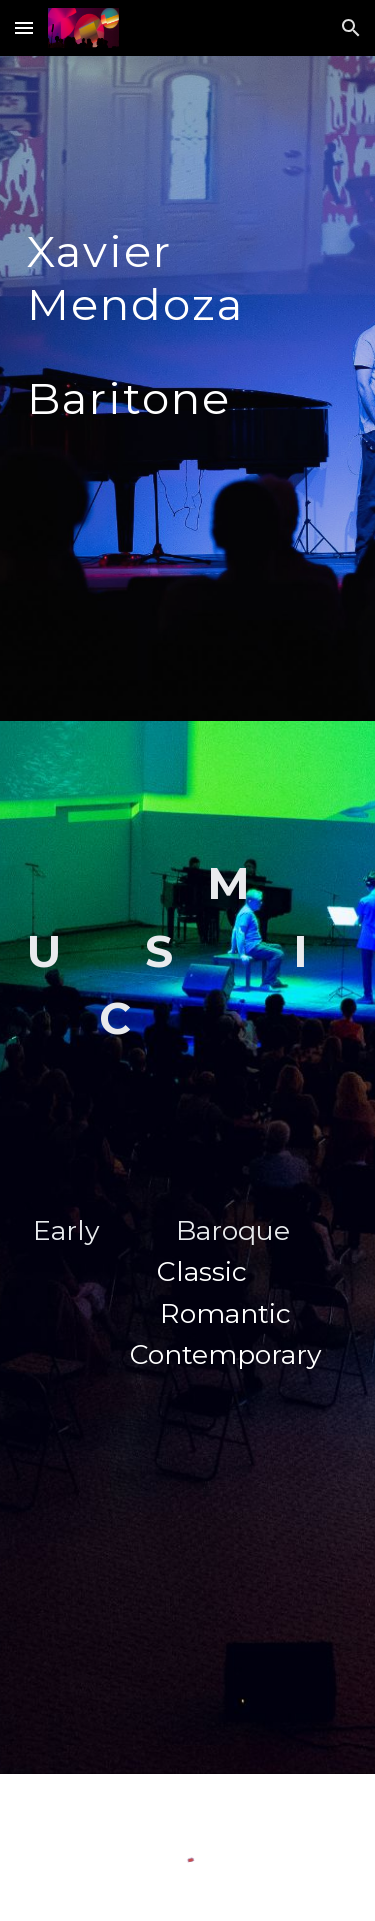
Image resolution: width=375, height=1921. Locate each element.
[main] (188, 388)
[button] (24, 27)
